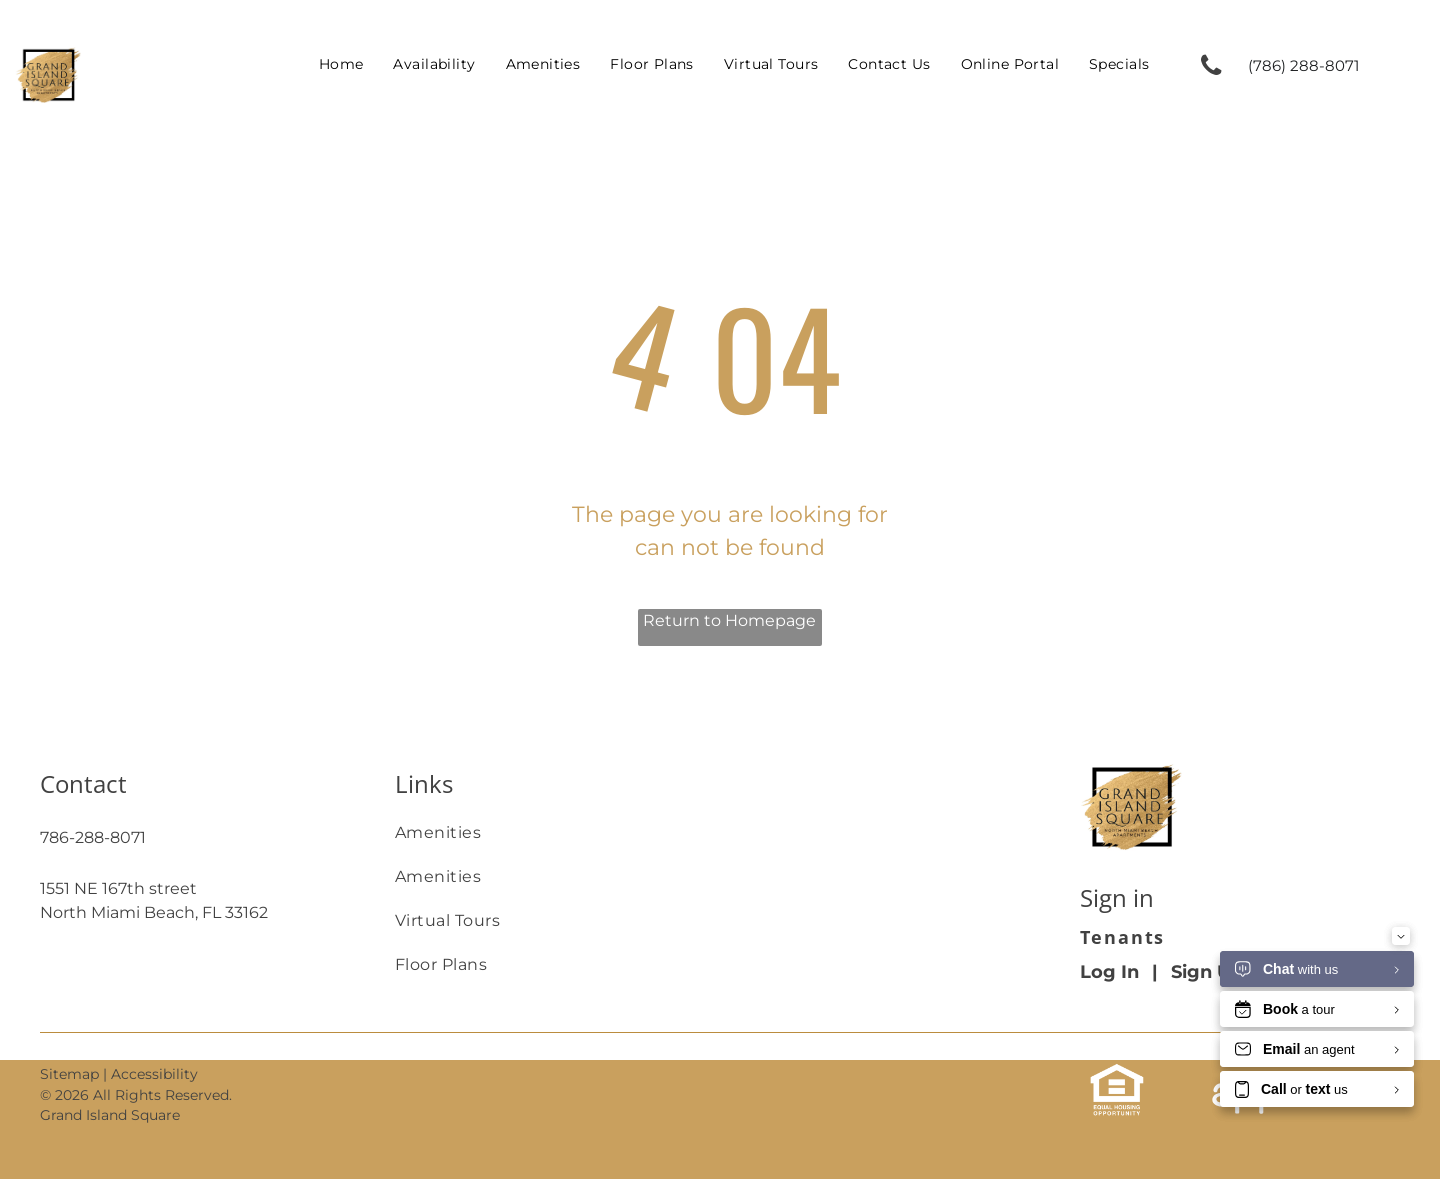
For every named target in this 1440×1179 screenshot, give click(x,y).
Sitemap (69, 1074)
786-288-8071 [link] (93, 837)
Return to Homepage (729, 620)
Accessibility (154, 1074)
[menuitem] (341, 64)
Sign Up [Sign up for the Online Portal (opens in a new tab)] (1207, 972)
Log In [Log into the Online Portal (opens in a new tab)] (1109, 972)
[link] (1312, 65)
